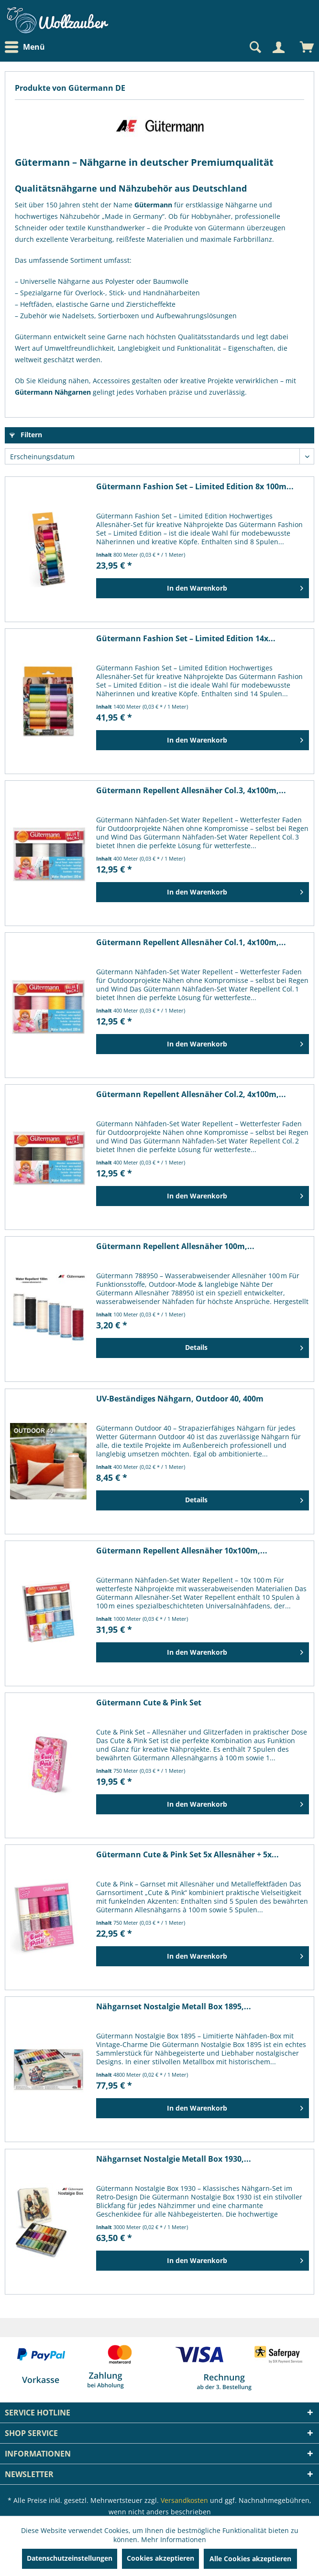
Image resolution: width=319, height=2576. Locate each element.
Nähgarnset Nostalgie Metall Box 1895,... (173, 2007)
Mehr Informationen (173, 2539)
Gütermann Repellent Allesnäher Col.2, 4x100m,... (191, 1094)
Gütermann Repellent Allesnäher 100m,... (175, 1246)
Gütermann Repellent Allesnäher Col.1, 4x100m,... (191, 943)
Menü (25, 47)
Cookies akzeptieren (160, 2558)
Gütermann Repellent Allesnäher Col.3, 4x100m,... (191, 791)
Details (244, 1346)
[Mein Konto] (278, 47)
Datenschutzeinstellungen (69, 2558)
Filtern (26, 434)
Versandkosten (184, 2500)
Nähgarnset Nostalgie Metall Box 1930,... (173, 2159)
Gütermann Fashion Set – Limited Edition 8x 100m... (195, 487)
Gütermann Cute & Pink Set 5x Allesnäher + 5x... (187, 1855)
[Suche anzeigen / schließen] (254, 47)
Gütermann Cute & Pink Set (148, 1703)
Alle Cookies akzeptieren (250, 2558)
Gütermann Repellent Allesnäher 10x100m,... (181, 1551)
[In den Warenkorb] (202, 588)
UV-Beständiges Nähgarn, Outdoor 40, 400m (180, 1399)
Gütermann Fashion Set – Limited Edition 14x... (185, 639)
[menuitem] (27, 47)
